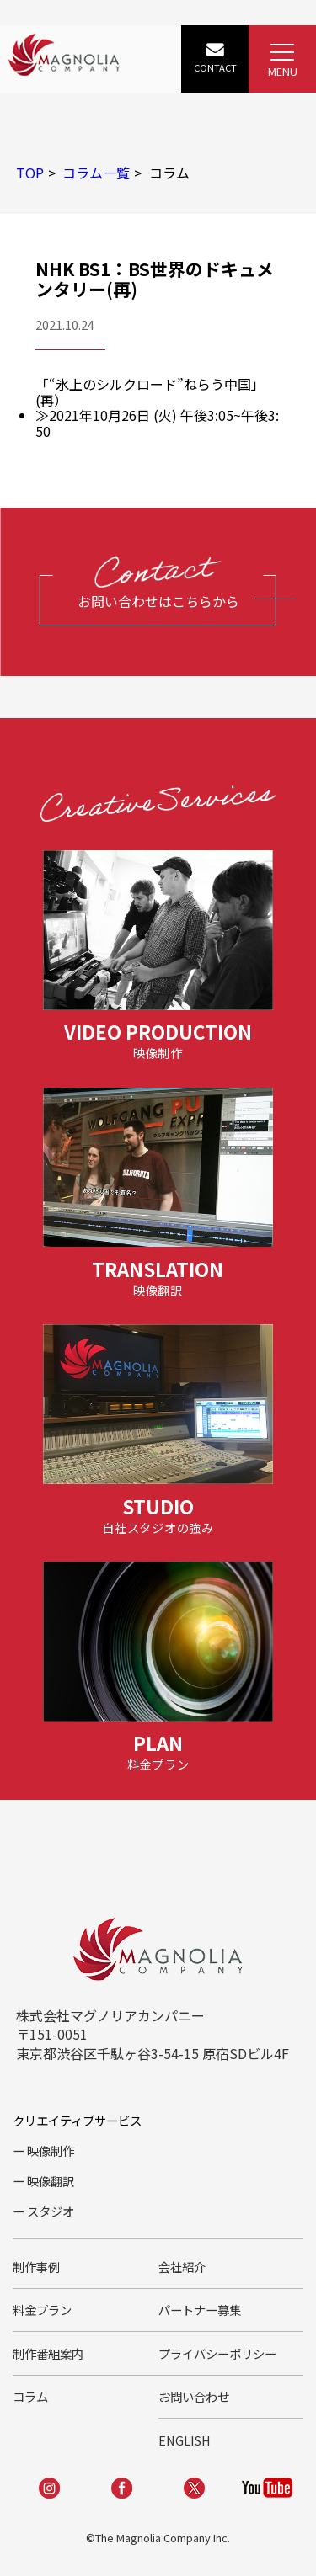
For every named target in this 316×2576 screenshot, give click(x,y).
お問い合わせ (193, 2396)
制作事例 (36, 2266)
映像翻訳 (50, 2181)
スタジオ (50, 2211)
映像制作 (50, 2150)
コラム (30, 2396)
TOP (30, 172)
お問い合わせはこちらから (158, 601)
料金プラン (42, 2309)
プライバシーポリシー (217, 2353)
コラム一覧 (96, 172)
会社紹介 (182, 2266)
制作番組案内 (48, 2353)
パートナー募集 (199, 2309)
